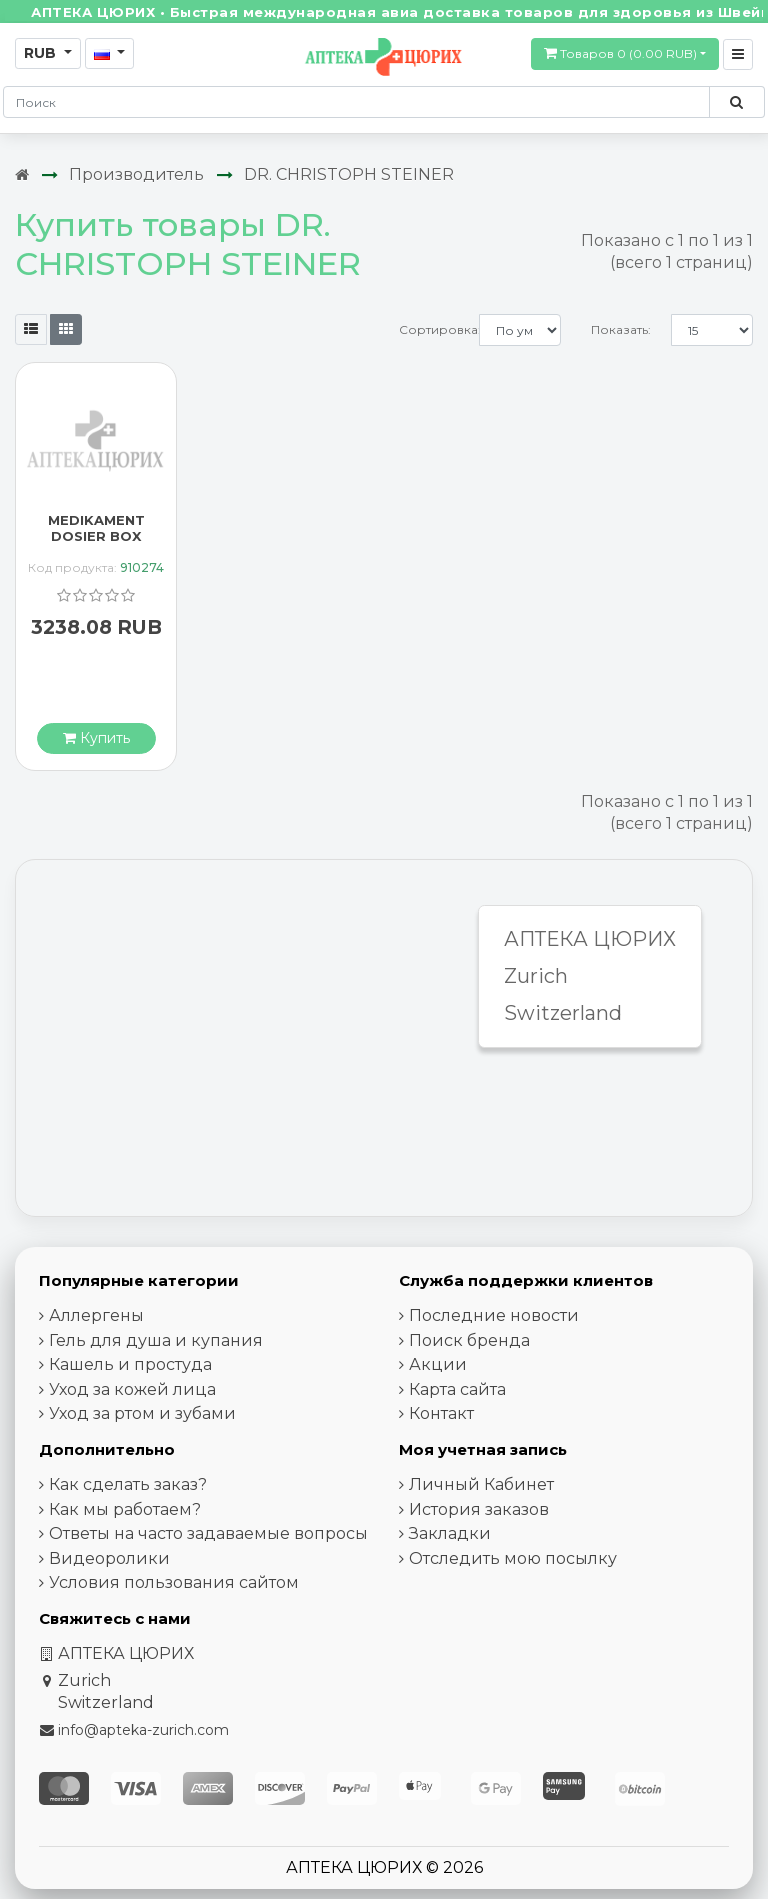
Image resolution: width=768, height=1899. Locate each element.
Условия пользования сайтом (174, 1582)
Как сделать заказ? (128, 1484)
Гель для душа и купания (156, 1340)
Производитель (136, 174)
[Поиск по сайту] (736, 102)
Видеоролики (109, 1558)
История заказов (479, 1509)
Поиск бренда (469, 1340)
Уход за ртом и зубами (142, 1413)
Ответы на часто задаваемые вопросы (208, 1533)
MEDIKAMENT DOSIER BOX (96, 528)
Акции (438, 1364)
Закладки (450, 1533)
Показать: (621, 329)
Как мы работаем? (125, 1509)
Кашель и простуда (130, 1364)
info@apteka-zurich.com (143, 1730)
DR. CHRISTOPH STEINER (349, 174)
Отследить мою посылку (513, 1558)
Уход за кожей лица (132, 1389)
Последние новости (494, 1315)
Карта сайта (457, 1389)
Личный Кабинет (481, 1484)
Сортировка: (439, 329)
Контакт (441, 1413)
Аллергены (96, 1315)
